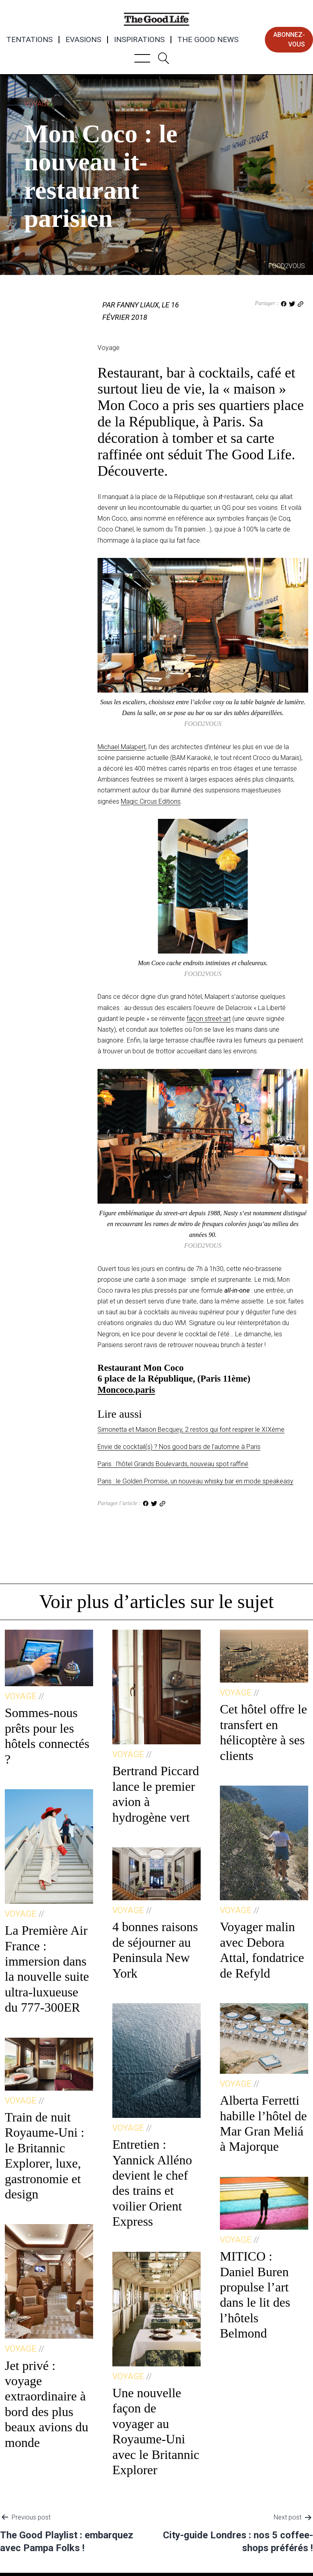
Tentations (29, 39)
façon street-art (209, 1018)
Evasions (83, 39)
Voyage (37, 103)
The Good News (207, 39)
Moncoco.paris (126, 1390)
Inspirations (139, 39)
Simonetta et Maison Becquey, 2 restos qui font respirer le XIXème (191, 1429)
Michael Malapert (122, 747)
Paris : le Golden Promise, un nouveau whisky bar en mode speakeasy (195, 1481)
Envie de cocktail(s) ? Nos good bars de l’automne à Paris (179, 1447)
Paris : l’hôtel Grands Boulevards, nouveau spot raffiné (173, 1464)
